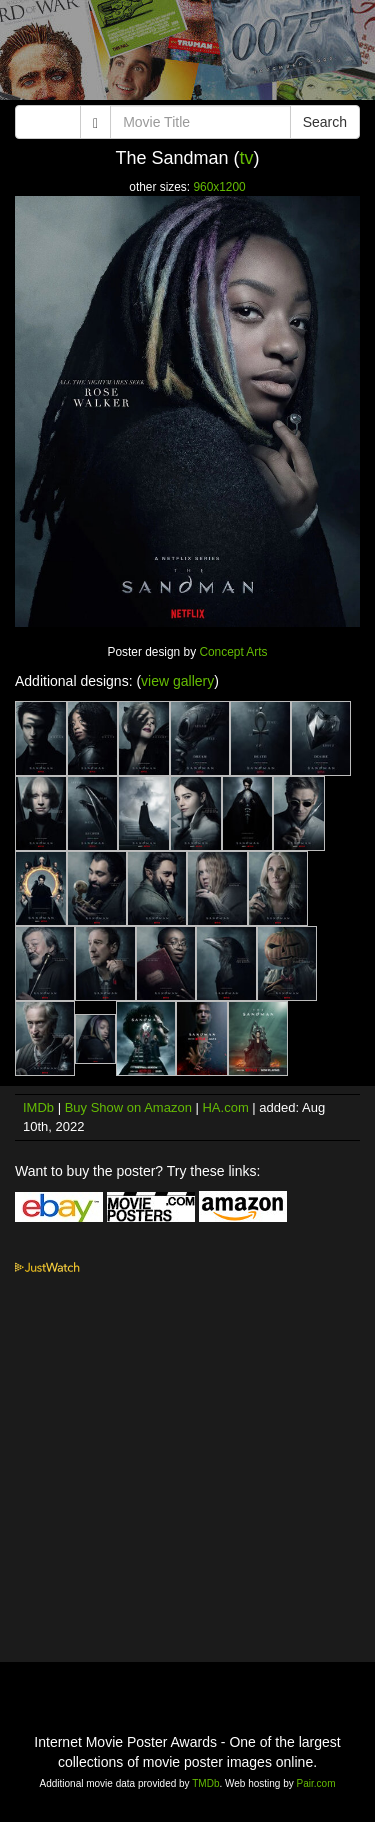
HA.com (225, 1107)
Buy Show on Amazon (128, 1107)
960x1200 (219, 187)
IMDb (38, 1107)
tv (247, 158)
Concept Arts (233, 652)
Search (325, 122)
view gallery (177, 681)
